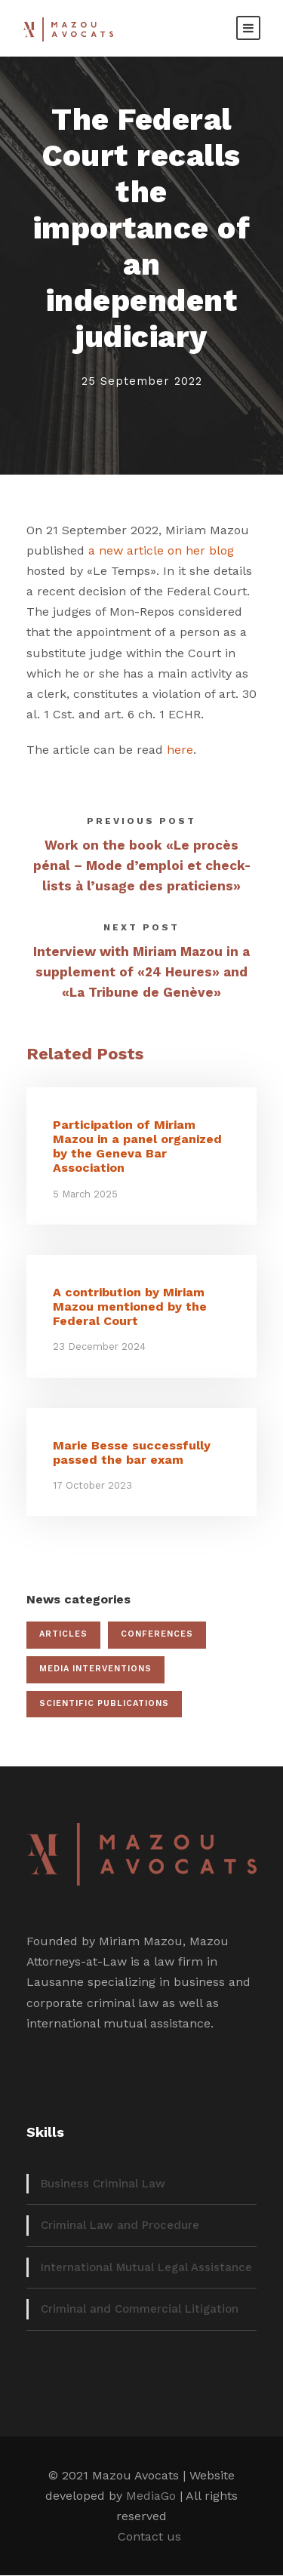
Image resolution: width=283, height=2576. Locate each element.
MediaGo (151, 2495)
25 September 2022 (142, 381)
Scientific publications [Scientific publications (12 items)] (104, 1703)
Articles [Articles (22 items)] (63, 1634)
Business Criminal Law (103, 2183)
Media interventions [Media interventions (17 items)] (95, 1669)
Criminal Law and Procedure (120, 2225)
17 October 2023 (92, 1485)
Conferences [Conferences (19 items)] (157, 1634)
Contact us (149, 2536)
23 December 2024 (99, 1346)
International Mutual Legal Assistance (146, 2267)
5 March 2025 (85, 1194)
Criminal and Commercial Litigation (139, 2309)
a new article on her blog (161, 550)
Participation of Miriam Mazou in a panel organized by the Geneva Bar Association (137, 1146)
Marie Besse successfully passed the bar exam (132, 1452)
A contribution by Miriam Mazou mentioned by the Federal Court (130, 1306)
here (180, 749)
